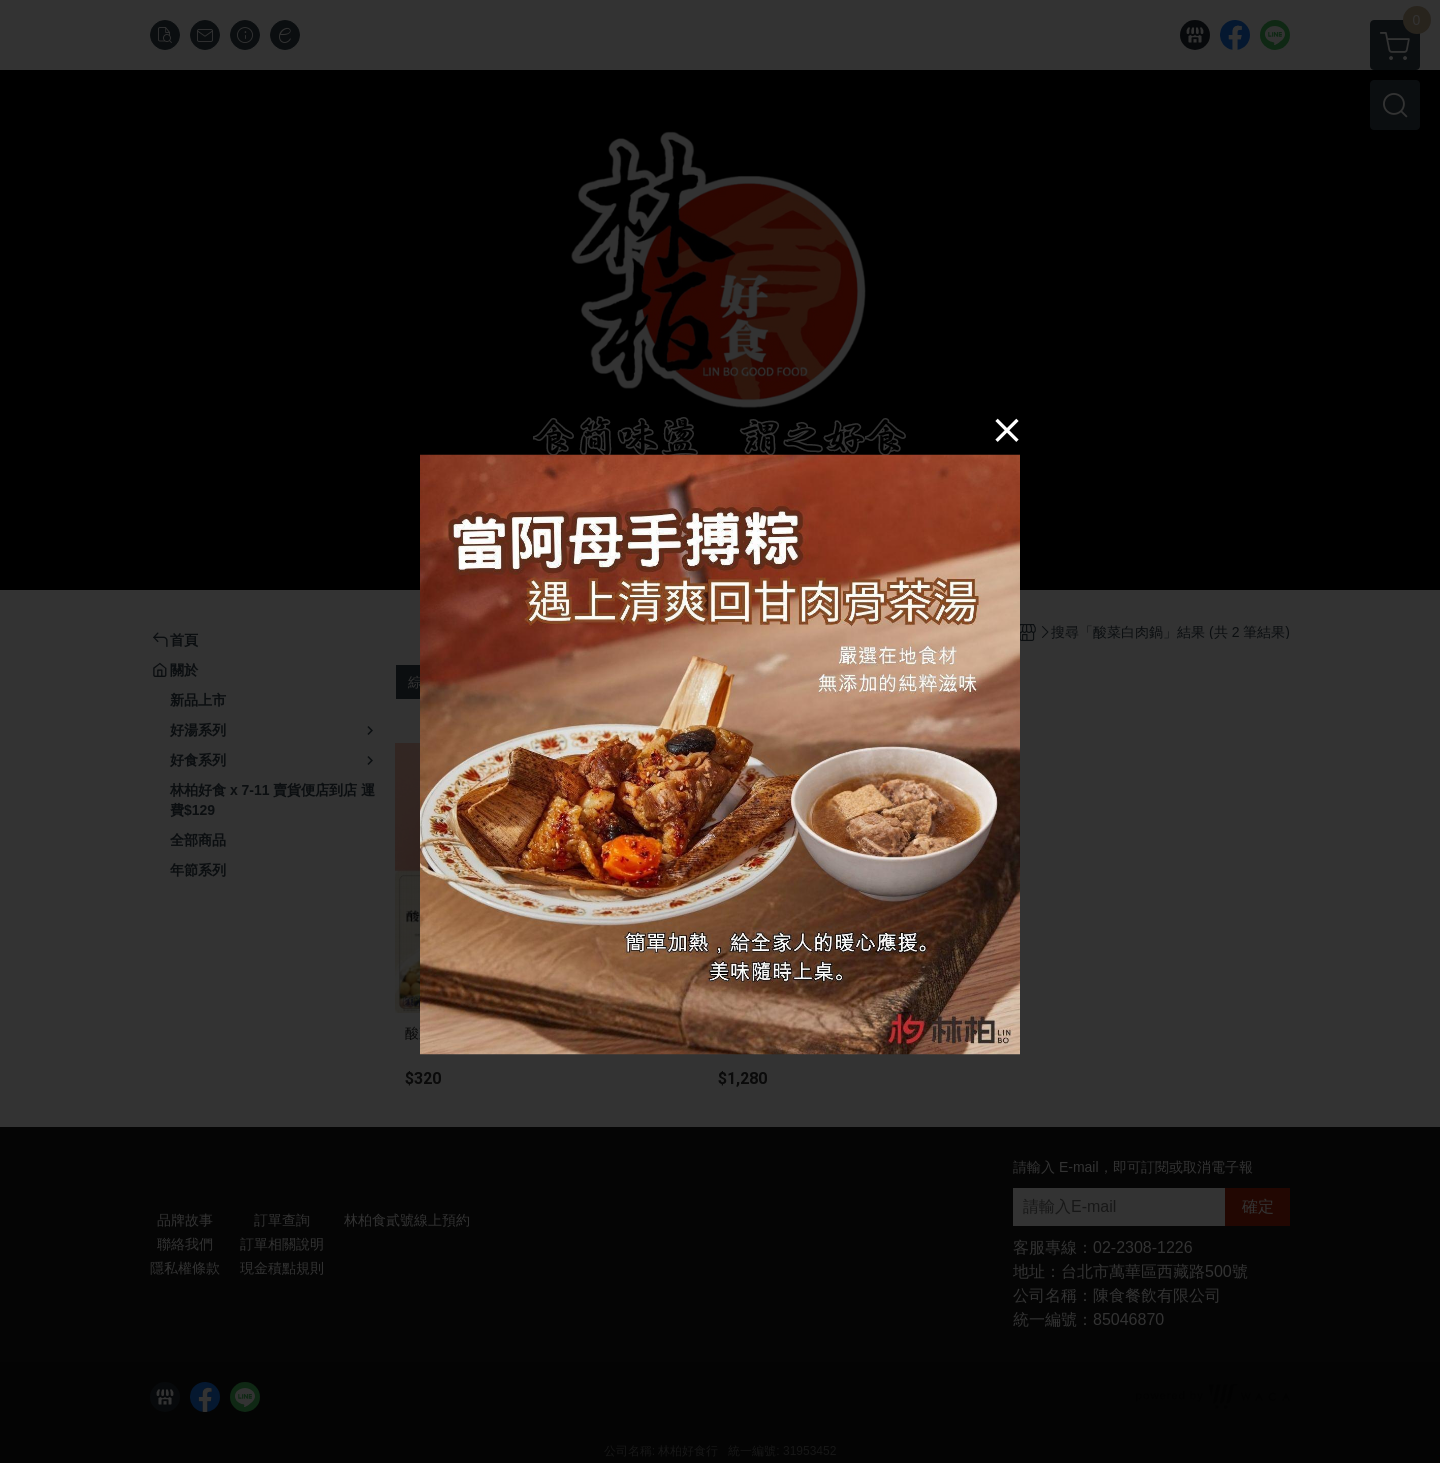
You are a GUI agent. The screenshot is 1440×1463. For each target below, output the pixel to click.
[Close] (1007, 429)
